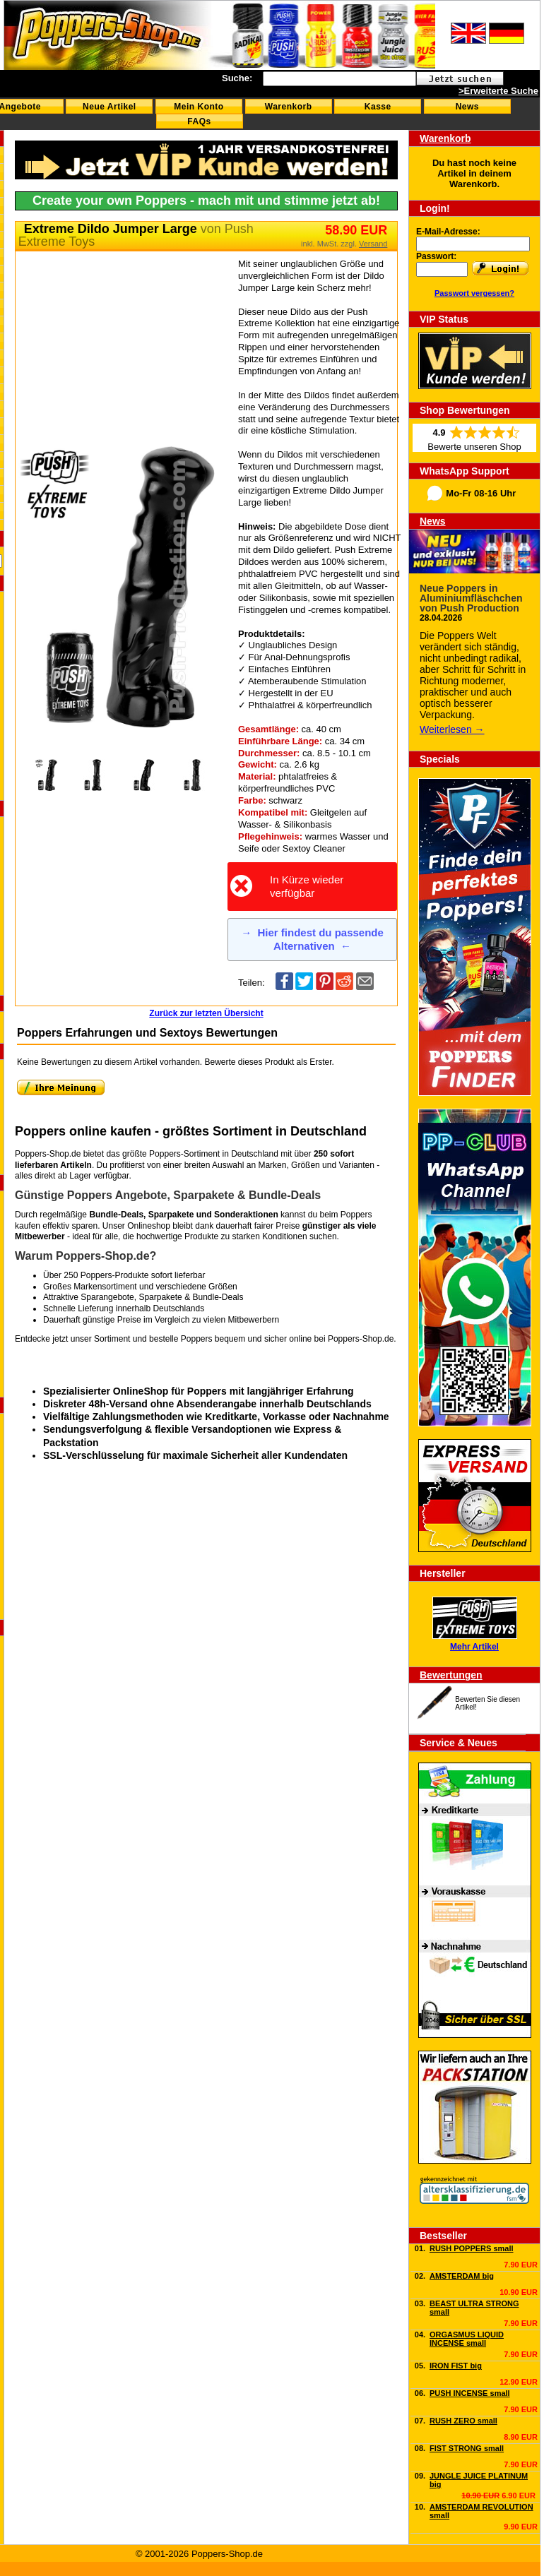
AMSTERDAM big (462, 2276)
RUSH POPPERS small (472, 2248)
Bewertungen (451, 1675)
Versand (373, 243)
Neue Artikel (109, 107)
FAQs (199, 121)
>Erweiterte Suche (498, 90)
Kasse (378, 107)
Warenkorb (288, 107)
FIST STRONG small (467, 2448)
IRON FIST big (456, 2365)
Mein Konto (198, 107)
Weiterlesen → (452, 729)
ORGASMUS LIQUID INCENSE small (467, 2338)
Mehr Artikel (474, 1647)
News (467, 107)
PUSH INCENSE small (470, 2393)
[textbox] (339, 78)
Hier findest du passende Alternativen (312, 939)
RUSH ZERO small (463, 2420)
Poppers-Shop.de (361, 1339)
